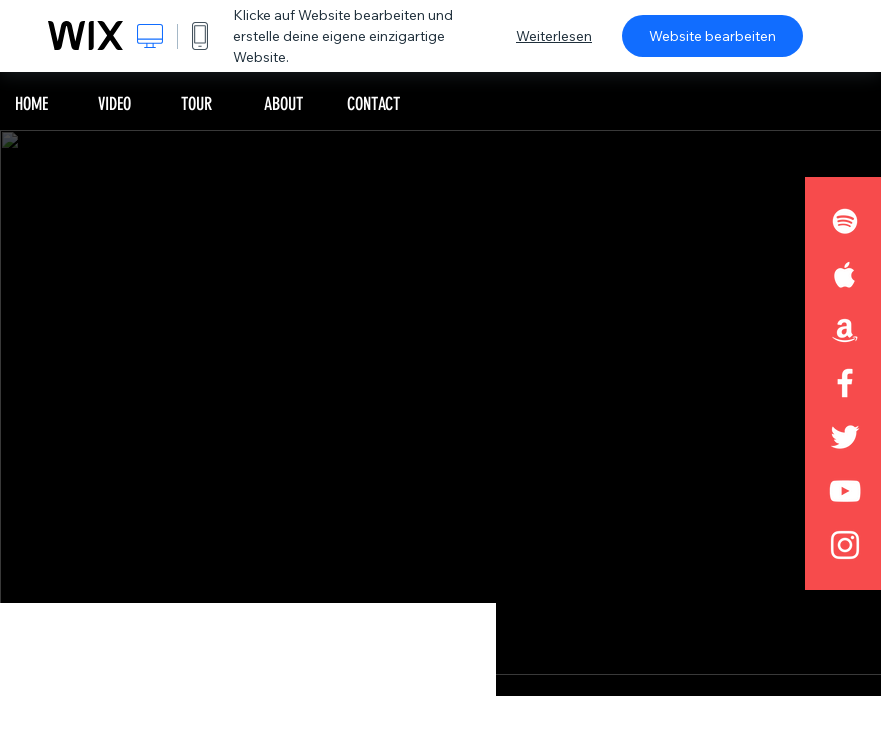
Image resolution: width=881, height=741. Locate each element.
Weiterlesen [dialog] (554, 36)
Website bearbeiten (712, 36)
